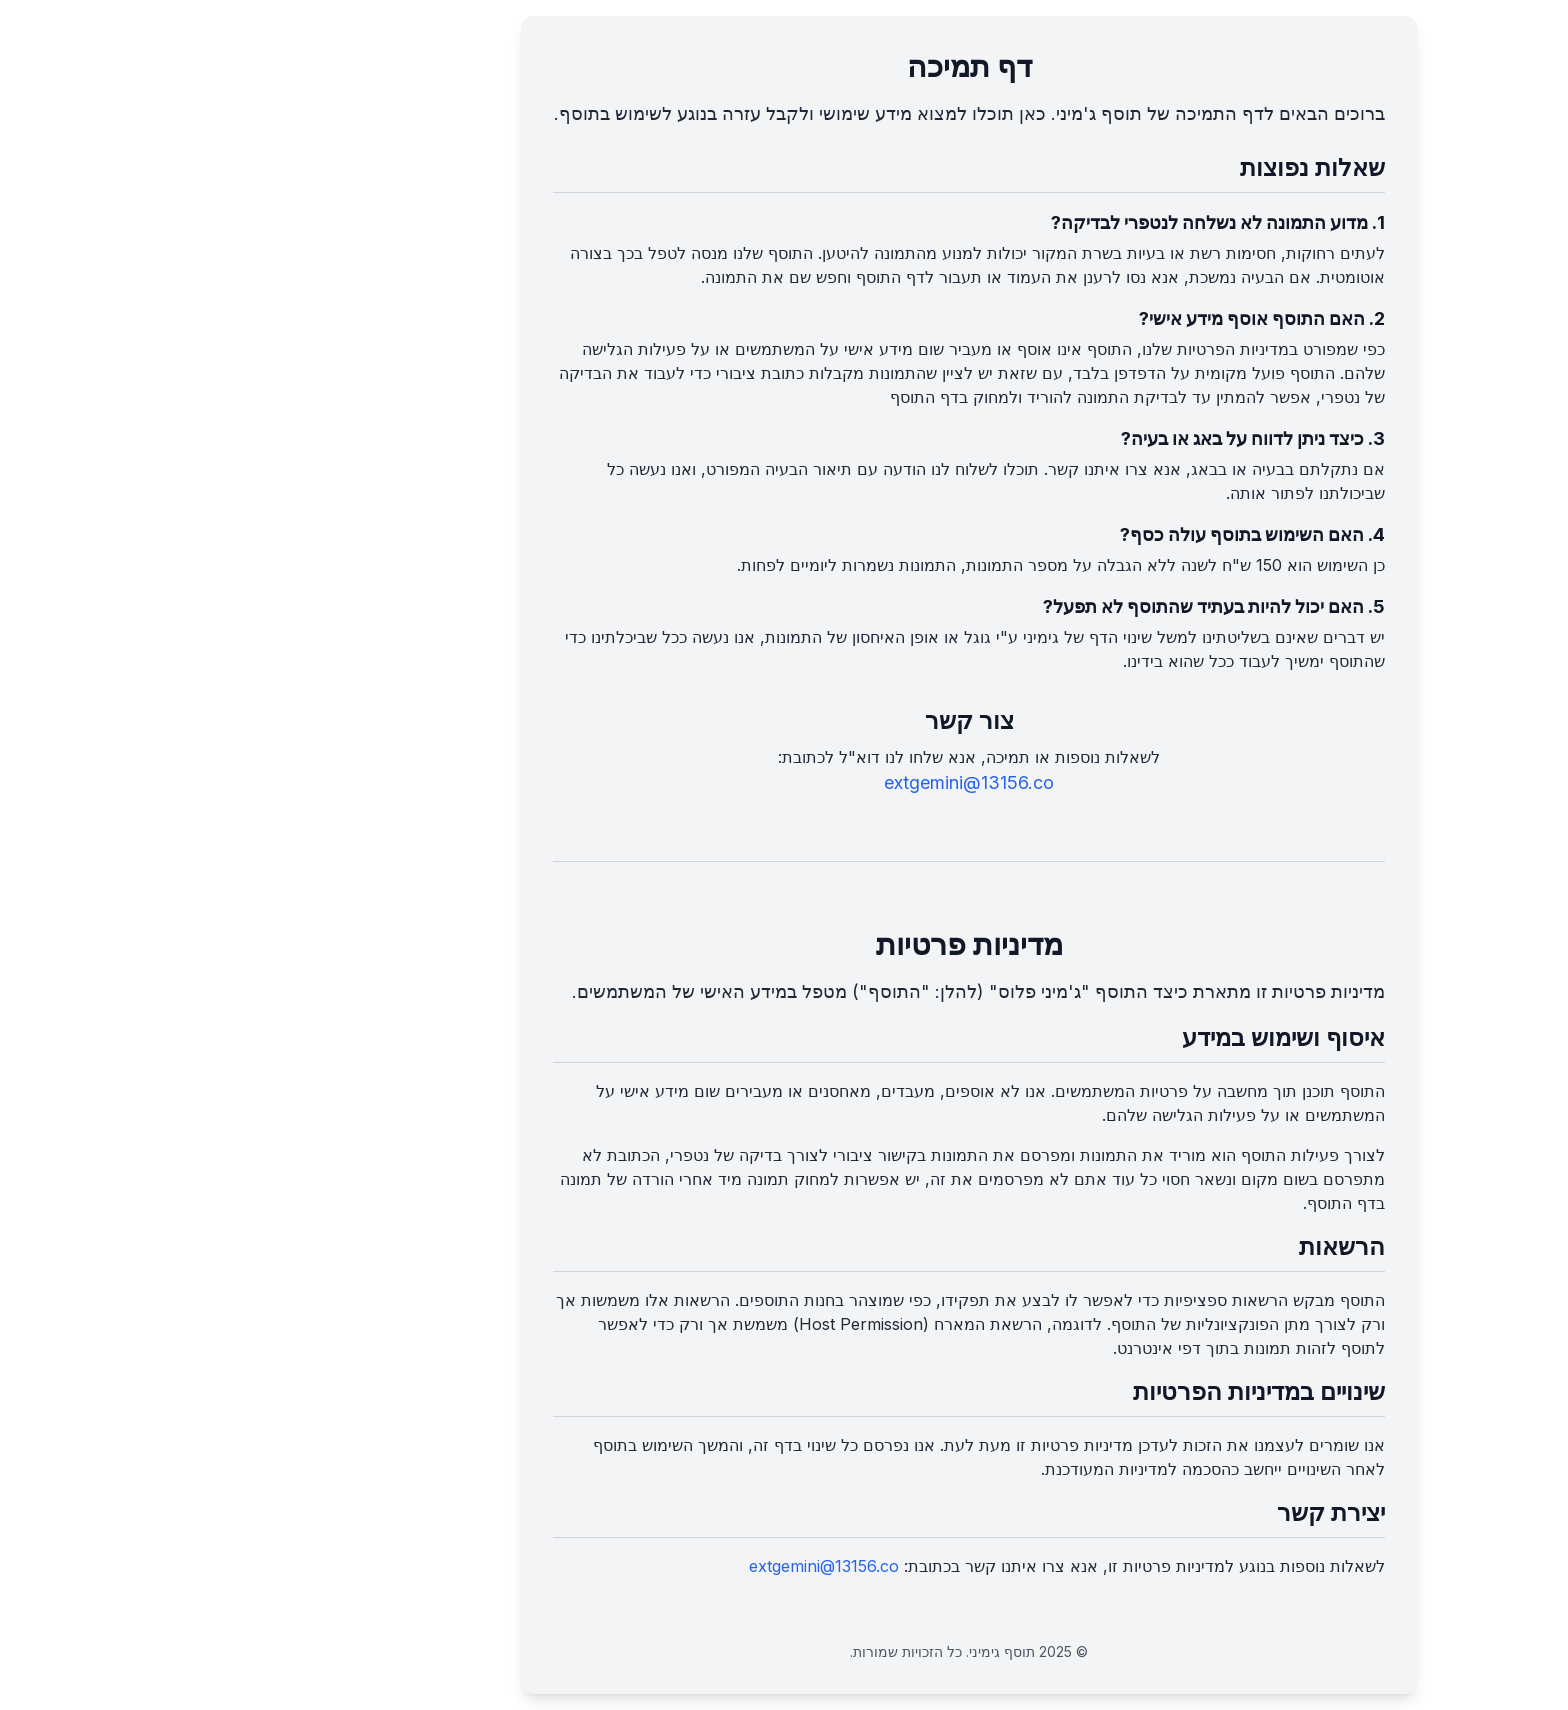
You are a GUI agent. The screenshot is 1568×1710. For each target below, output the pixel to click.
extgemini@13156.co (784, 782)
